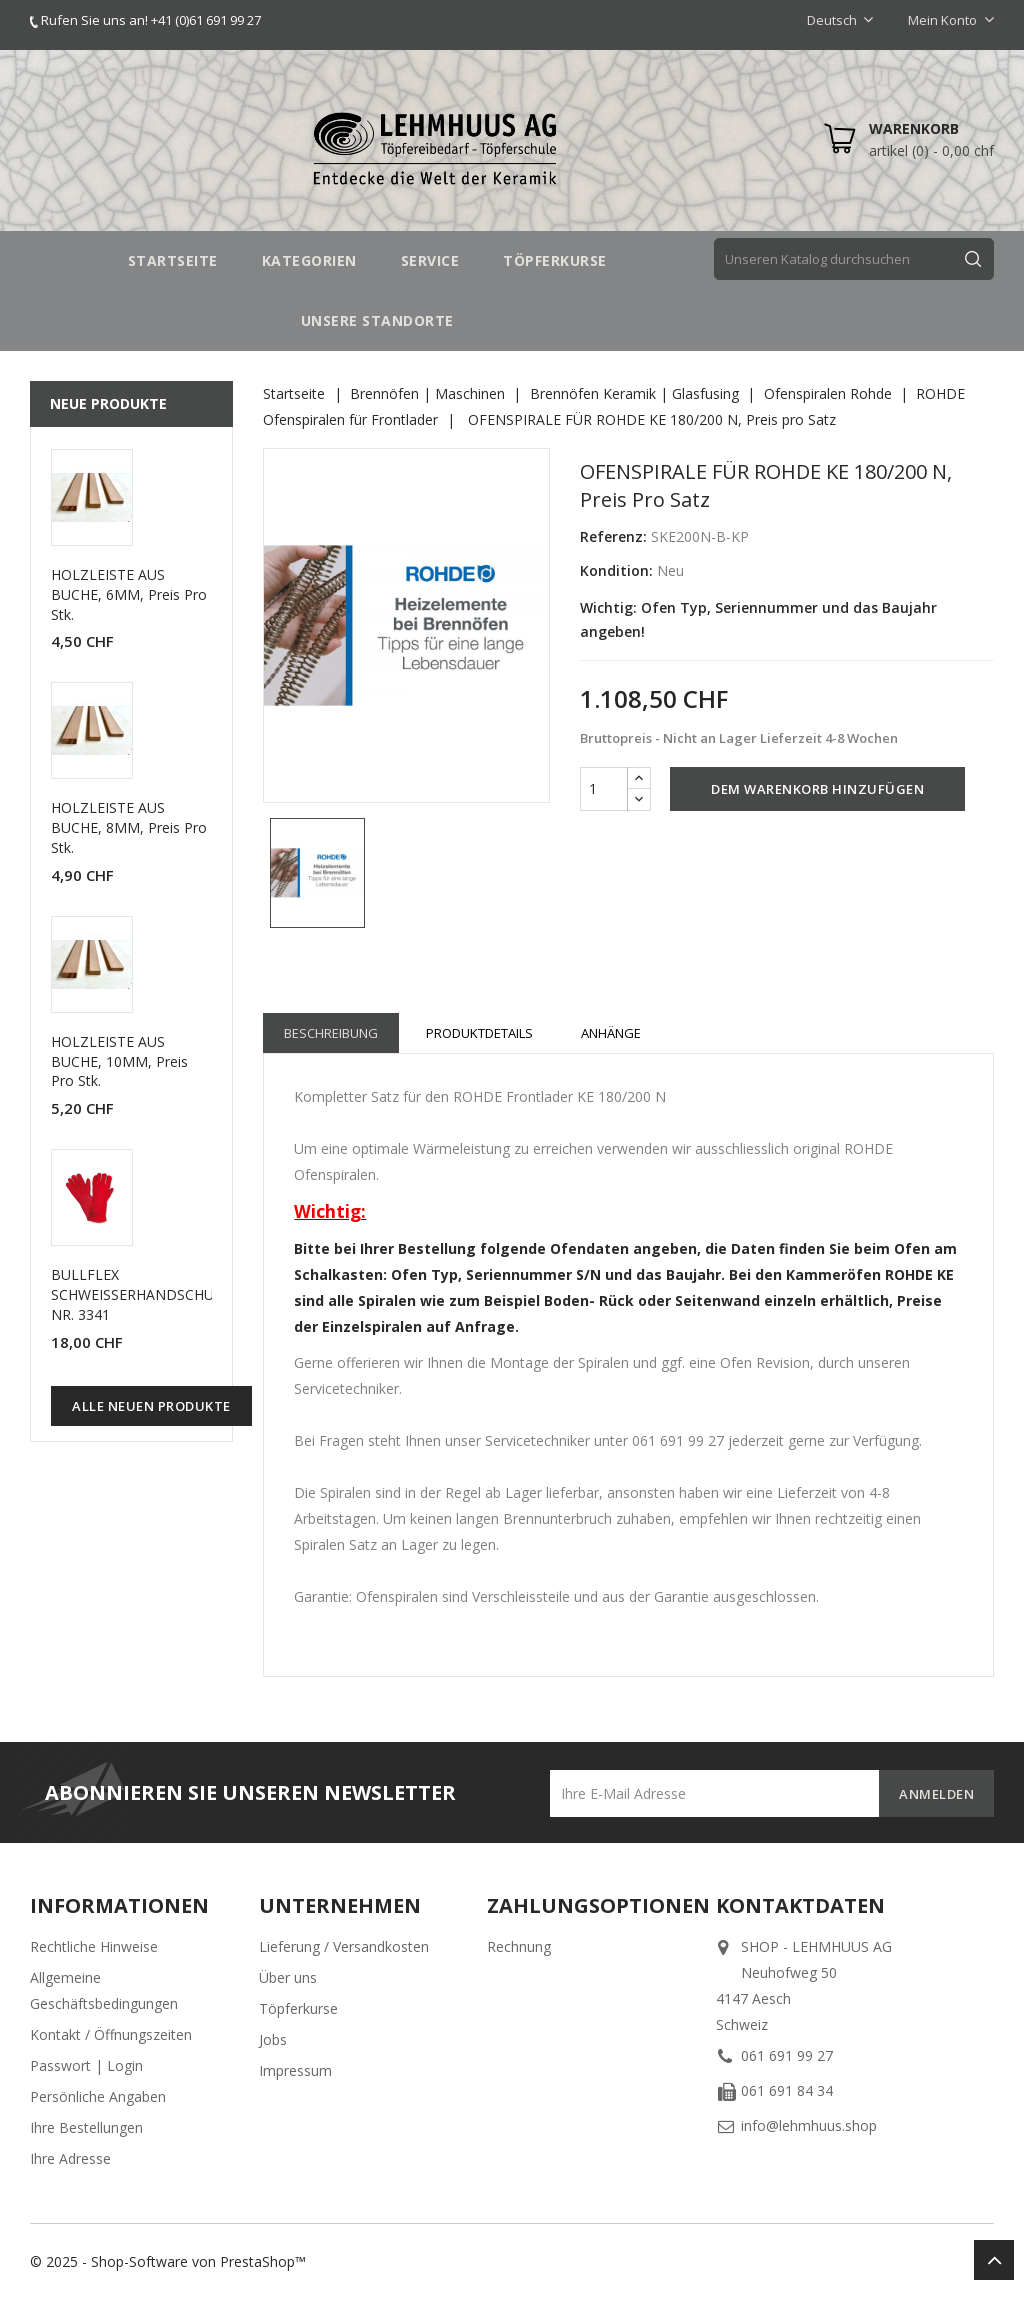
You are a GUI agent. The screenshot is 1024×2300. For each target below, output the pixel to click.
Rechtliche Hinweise (94, 1946)
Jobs (273, 2039)
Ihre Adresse (70, 2158)
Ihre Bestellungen (86, 2127)
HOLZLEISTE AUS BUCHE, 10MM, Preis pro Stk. (119, 1061)
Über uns (288, 1977)
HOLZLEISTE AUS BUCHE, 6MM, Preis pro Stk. (129, 594)
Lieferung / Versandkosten (344, 1946)
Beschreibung (331, 1033)
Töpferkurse (298, 2008)
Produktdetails (479, 1033)
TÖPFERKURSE (555, 260)
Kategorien (309, 260)
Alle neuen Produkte (151, 1406)
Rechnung (519, 1946)
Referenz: (613, 536)
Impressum (295, 2070)
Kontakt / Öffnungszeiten (111, 2034)
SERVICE (430, 260)
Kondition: (616, 570)
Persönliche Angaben (98, 2096)
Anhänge (611, 1033)
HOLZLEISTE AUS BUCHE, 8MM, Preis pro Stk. (129, 827)
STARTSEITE (173, 260)
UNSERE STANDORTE (377, 320)
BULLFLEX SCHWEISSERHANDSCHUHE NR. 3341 (141, 1294)
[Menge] (604, 789)
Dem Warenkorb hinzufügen (817, 789)
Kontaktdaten (800, 1905)
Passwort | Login (86, 2065)
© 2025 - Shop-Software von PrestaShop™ (168, 2261)
